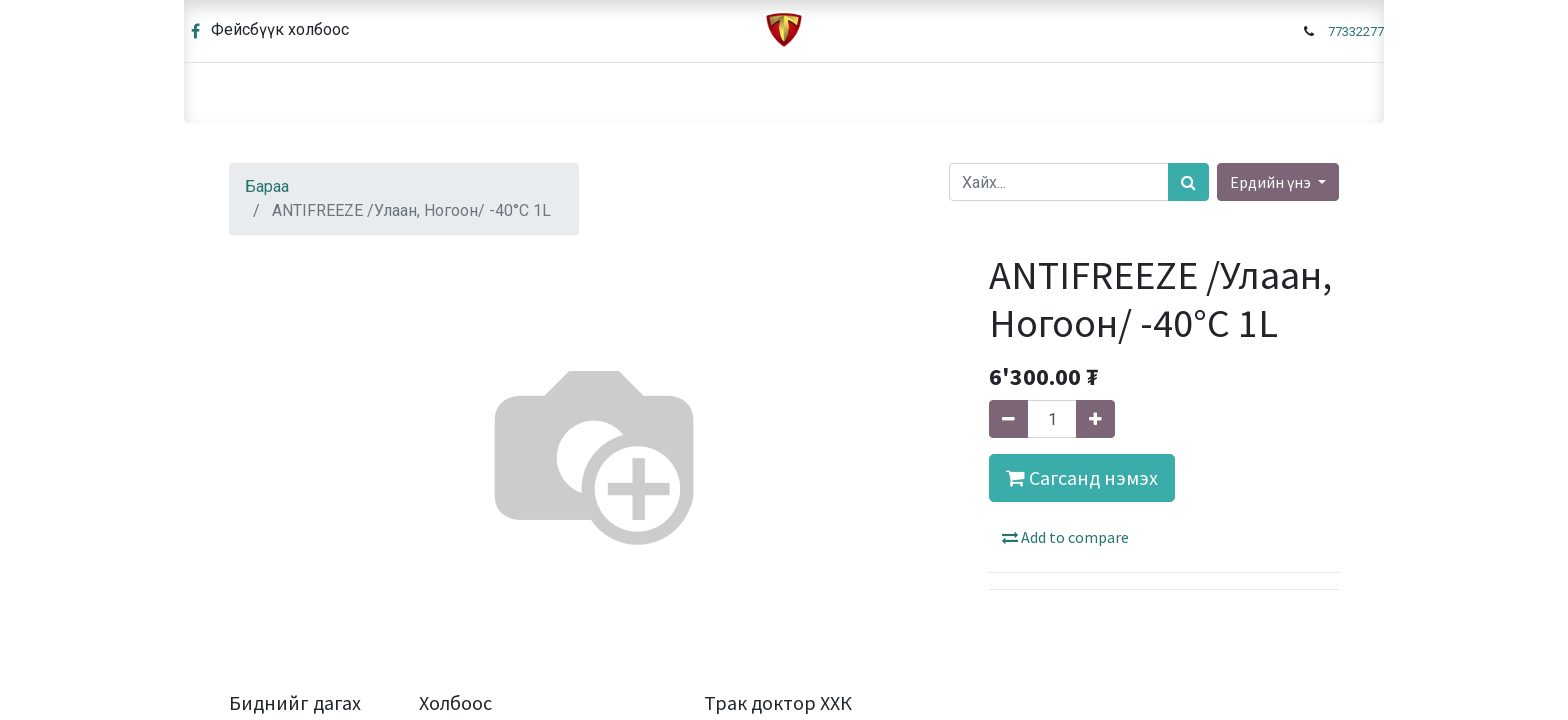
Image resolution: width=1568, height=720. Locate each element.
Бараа (267, 186)
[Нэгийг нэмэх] (1095, 419)
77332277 (1356, 31)
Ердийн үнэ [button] (1272, 182)
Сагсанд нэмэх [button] (1082, 477)
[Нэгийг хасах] (1008, 419)
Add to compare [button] (1065, 537)
